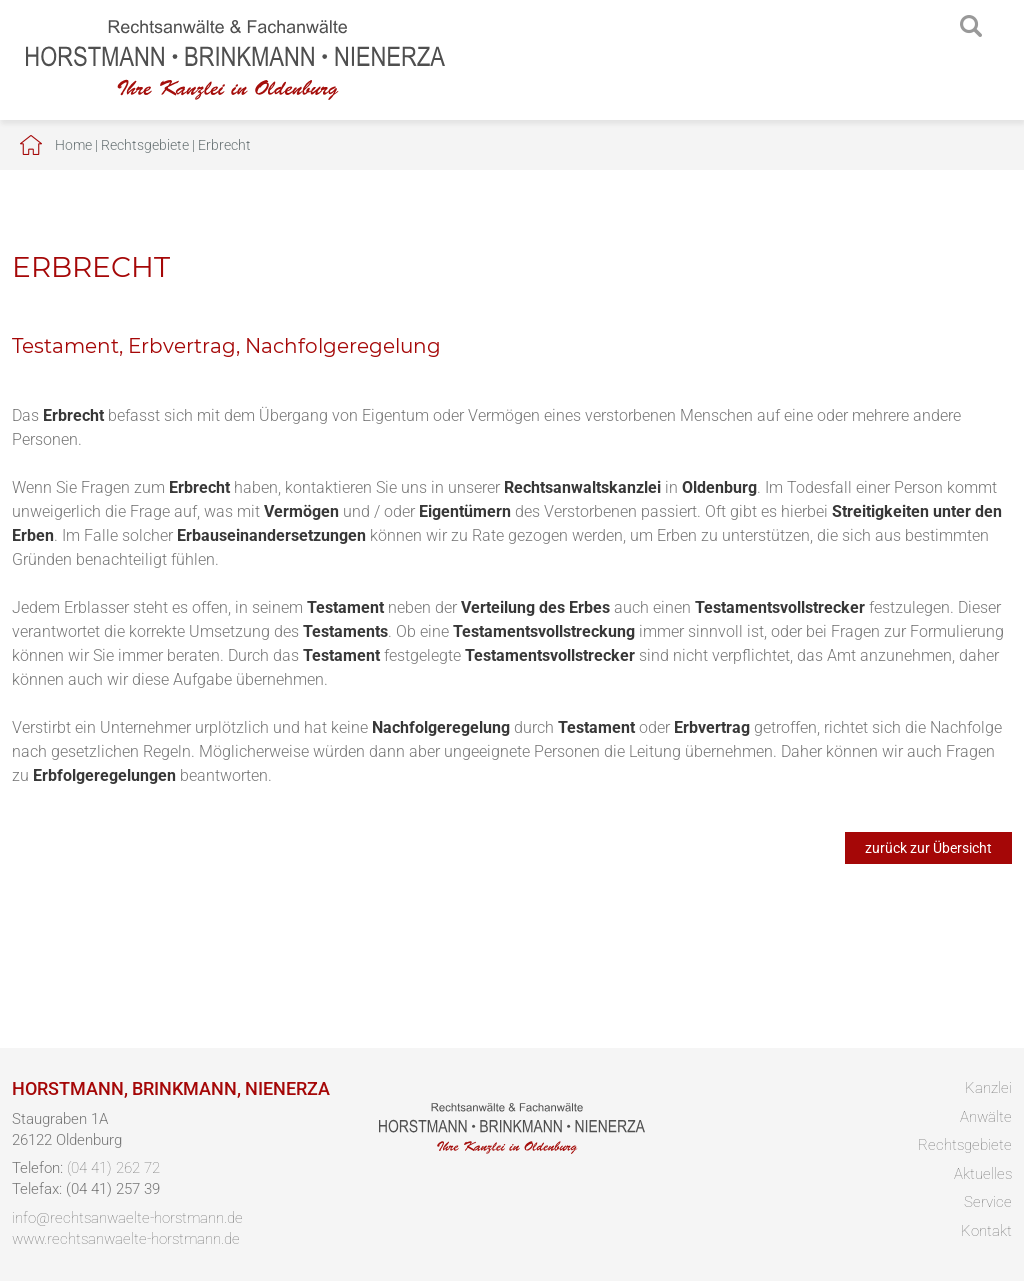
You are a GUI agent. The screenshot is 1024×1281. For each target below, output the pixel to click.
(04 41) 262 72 (113, 1168)
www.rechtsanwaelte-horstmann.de (126, 1239)
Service (988, 1202)
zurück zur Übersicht (928, 848)
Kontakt (986, 1231)
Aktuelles (983, 1174)
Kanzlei (988, 1088)
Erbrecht (224, 145)
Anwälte (986, 1117)
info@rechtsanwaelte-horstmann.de (127, 1218)
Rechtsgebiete (145, 145)
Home (73, 145)
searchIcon (971, 27)
